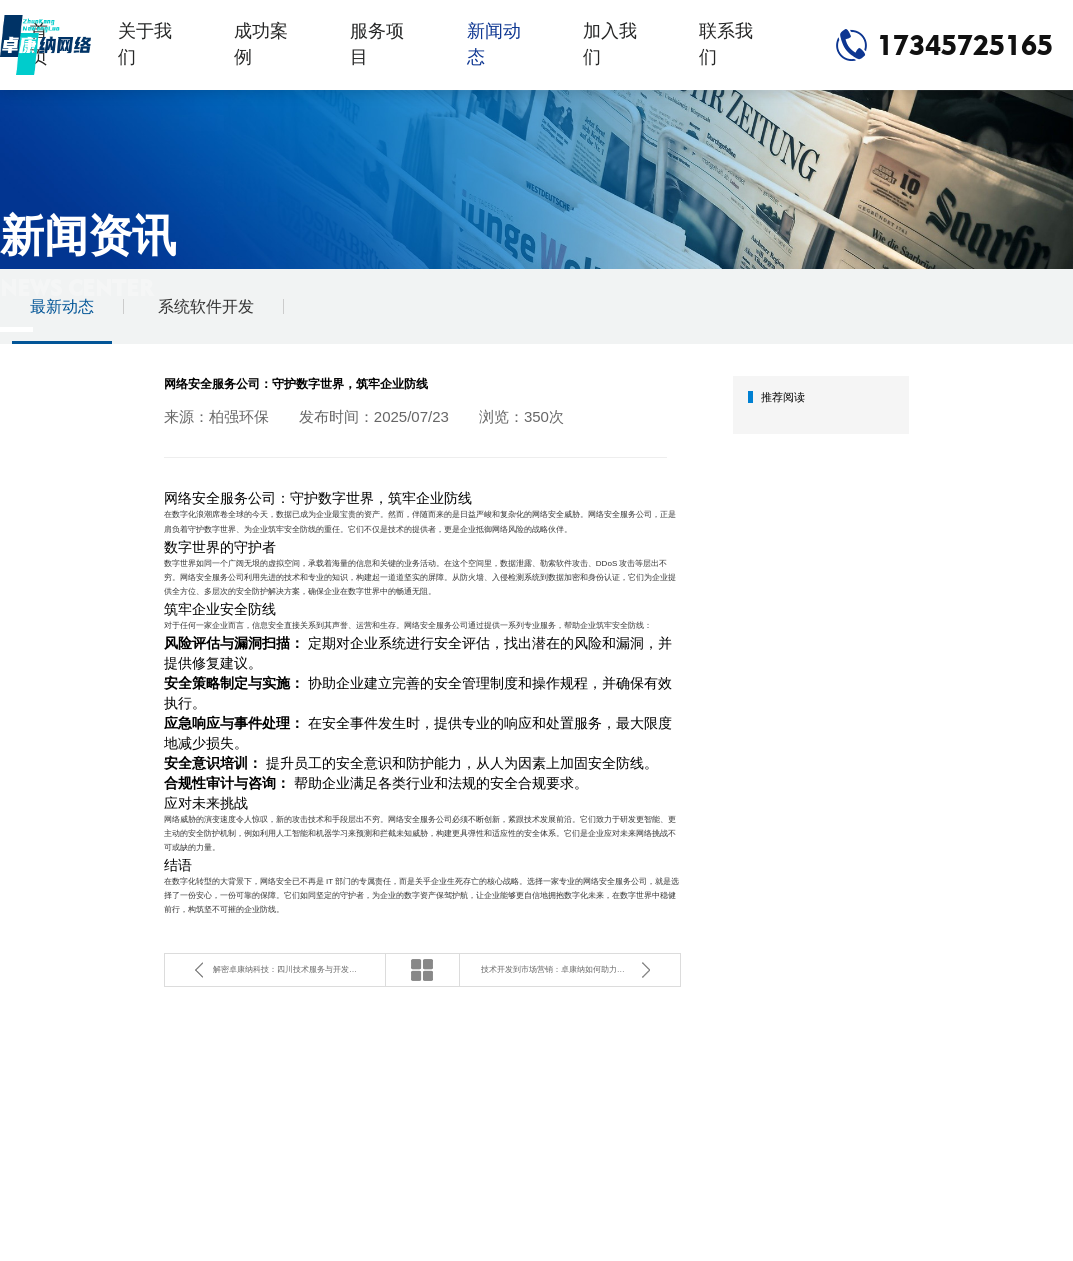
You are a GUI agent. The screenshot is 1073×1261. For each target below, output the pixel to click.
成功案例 (261, 44)
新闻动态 (494, 44)
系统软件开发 (206, 306)
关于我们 (145, 44)
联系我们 (726, 44)
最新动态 (62, 306)
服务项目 (377, 44)
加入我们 (610, 44)
